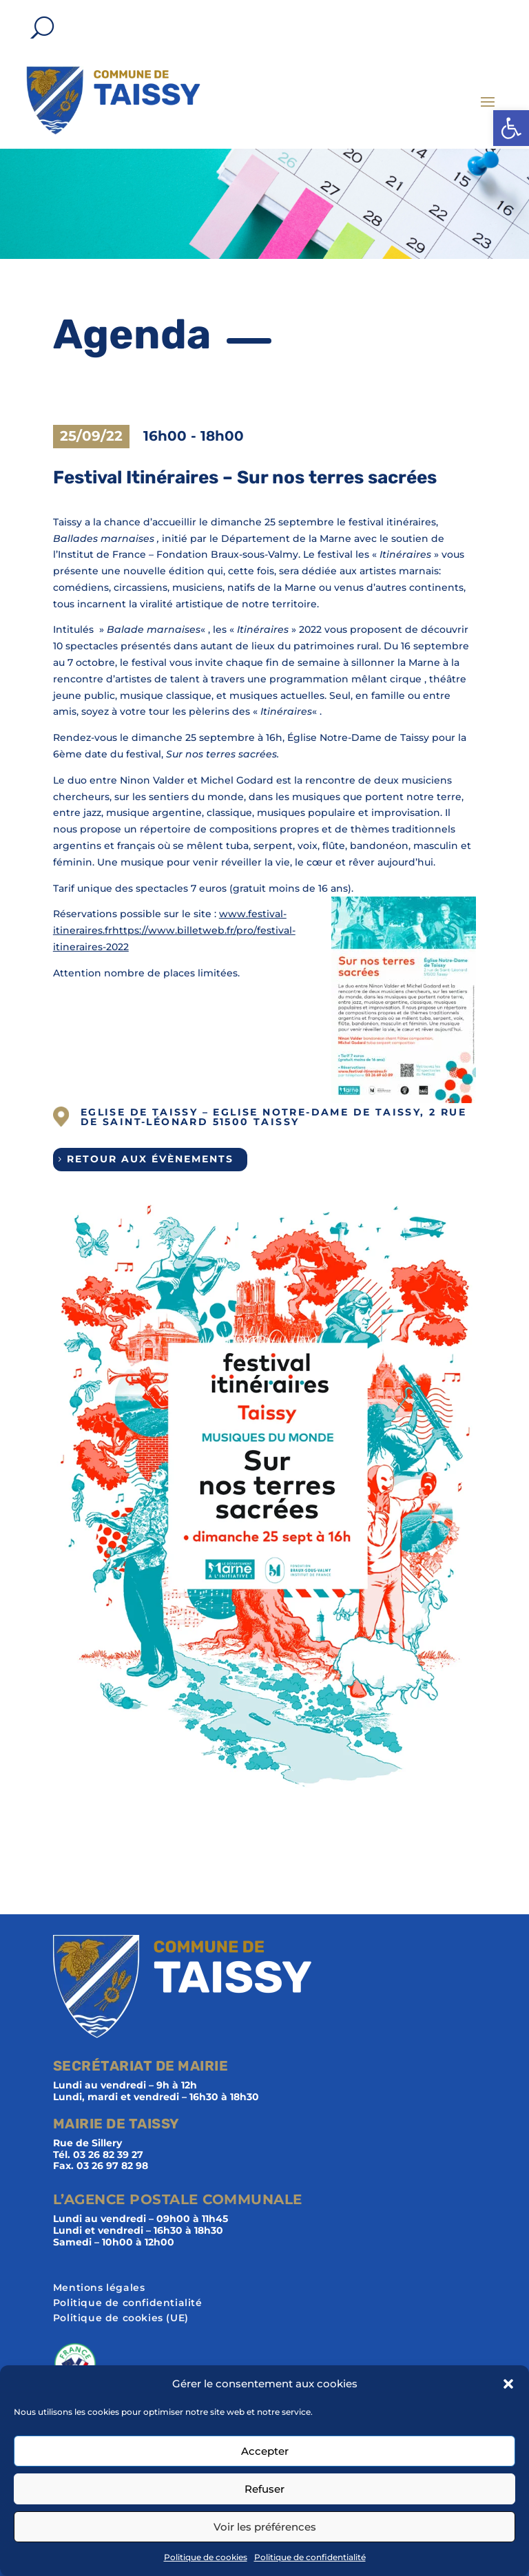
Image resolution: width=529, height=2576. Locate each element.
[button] (511, 128)
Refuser (264, 2488)
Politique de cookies (205, 2557)
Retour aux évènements (150, 1159)
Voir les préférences (265, 2526)
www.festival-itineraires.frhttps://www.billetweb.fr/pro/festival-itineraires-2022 (174, 930)
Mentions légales (99, 2288)
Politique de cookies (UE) (121, 2318)
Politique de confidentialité (310, 2557)
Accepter (265, 2451)
